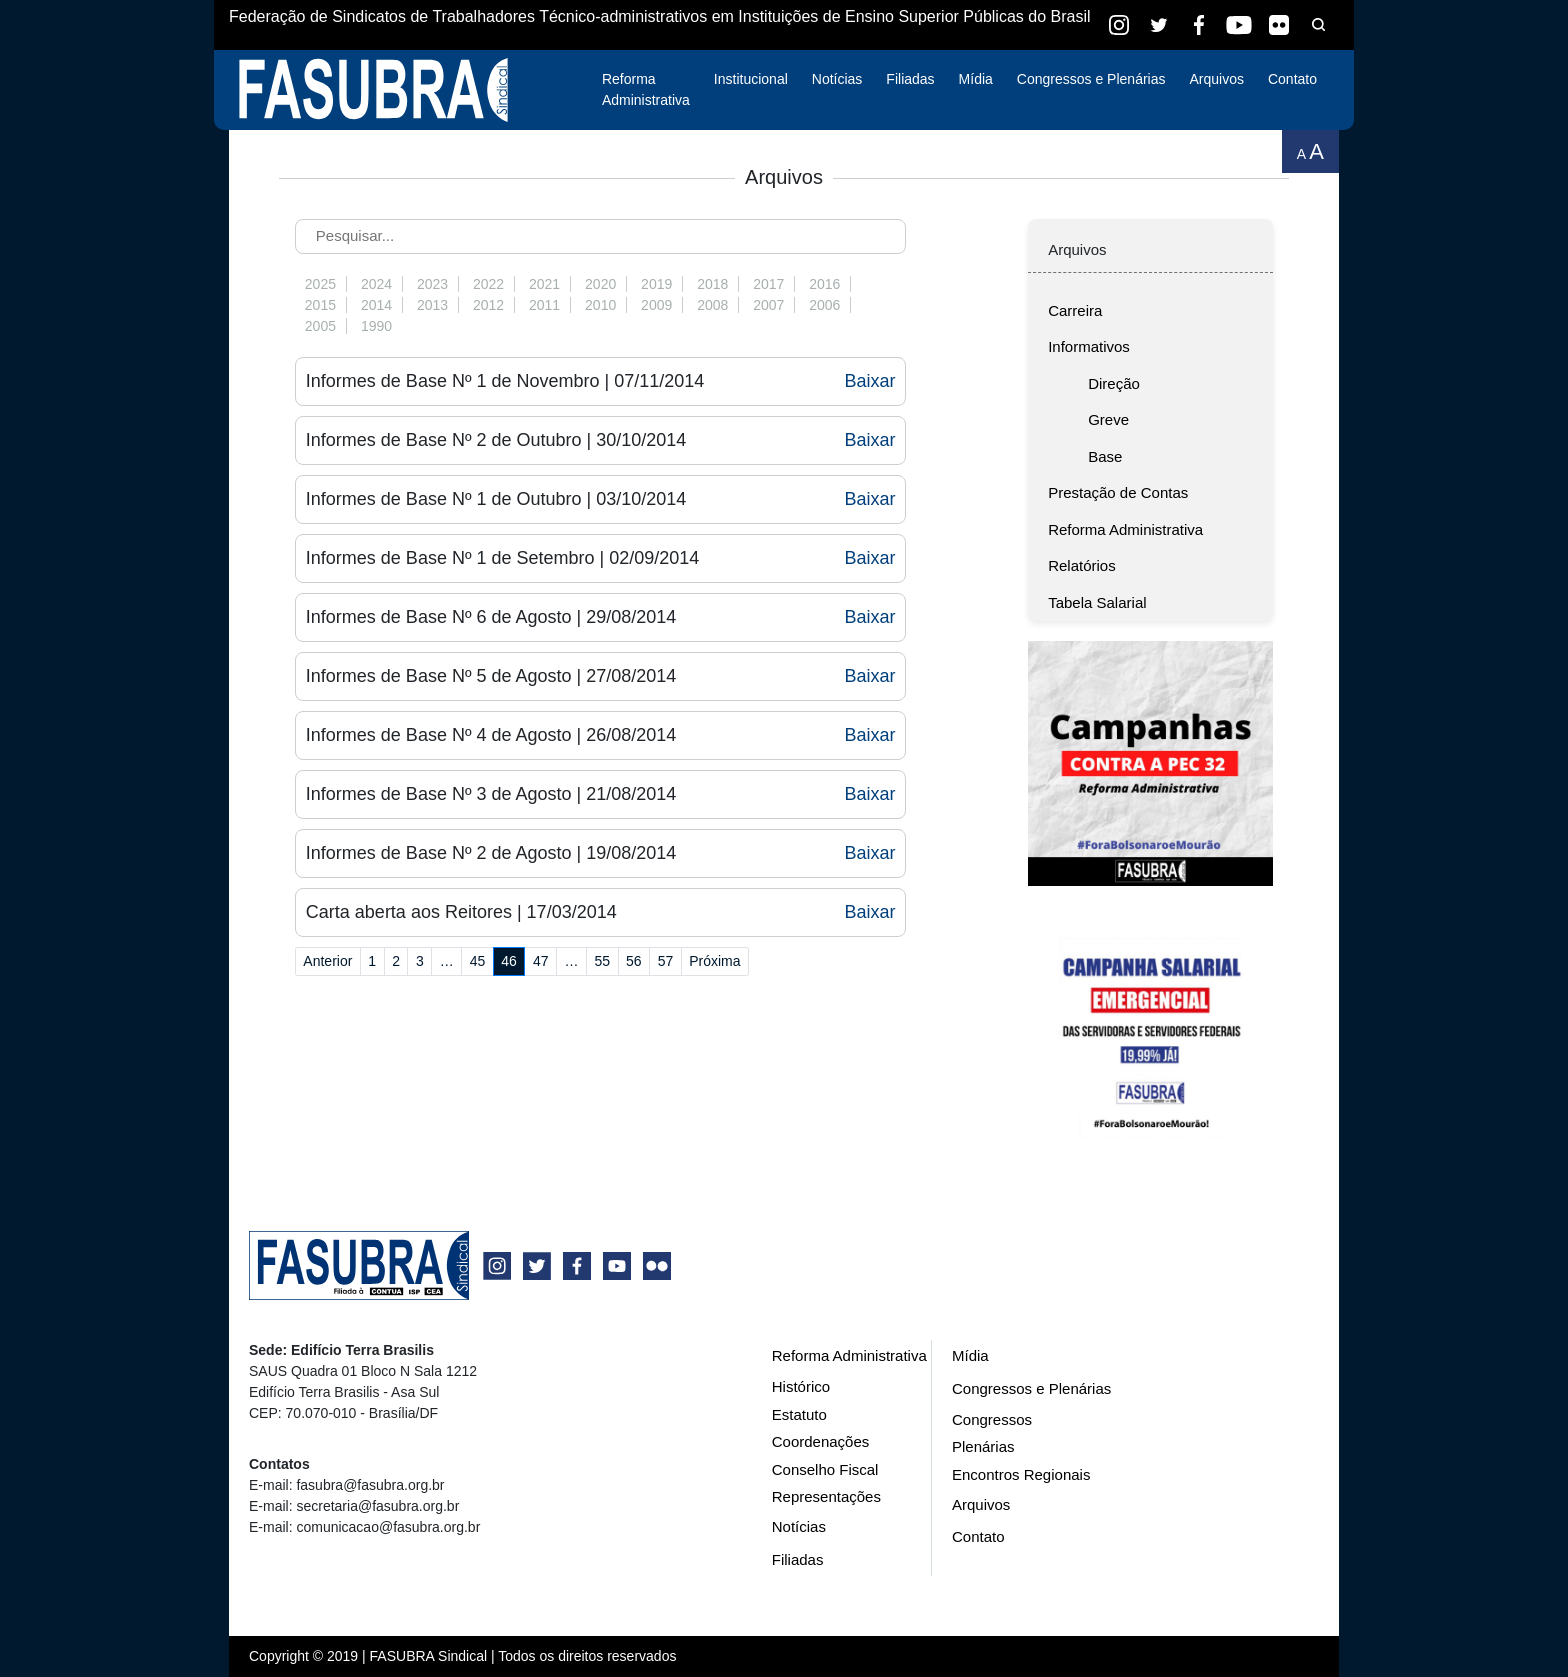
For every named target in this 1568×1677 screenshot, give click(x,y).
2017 (768, 284)
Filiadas (910, 79)
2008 (712, 305)
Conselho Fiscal (825, 1469)
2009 (656, 305)
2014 (376, 305)
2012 (488, 305)
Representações (826, 1496)
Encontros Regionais (1021, 1474)
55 (602, 961)
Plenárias (983, 1446)
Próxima (714, 961)
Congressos (992, 1419)
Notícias (837, 79)
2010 (600, 305)
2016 (824, 284)
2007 (768, 305)
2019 (656, 284)
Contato (1292, 79)
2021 (544, 284)
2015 (320, 305)
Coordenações (821, 1441)
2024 (376, 284)
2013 (432, 305)
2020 (600, 284)
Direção (1114, 383)
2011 (544, 305)
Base (1105, 456)
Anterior (327, 961)
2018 (712, 284)
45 (478, 961)
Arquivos (1216, 79)
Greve (1108, 419)
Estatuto (799, 1414)
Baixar (869, 381)
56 (634, 961)
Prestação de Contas (1118, 492)
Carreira (1075, 310)
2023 (432, 284)
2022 (488, 284)
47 (541, 961)
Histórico (801, 1386)
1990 (376, 326)
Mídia (976, 79)
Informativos (1089, 346)
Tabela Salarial (1097, 602)
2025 (320, 284)
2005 (320, 326)
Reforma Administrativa (646, 89)
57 (666, 961)
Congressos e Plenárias (1091, 79)
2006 (824, 305)
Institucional (751, 79)
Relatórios (1082, 565)
